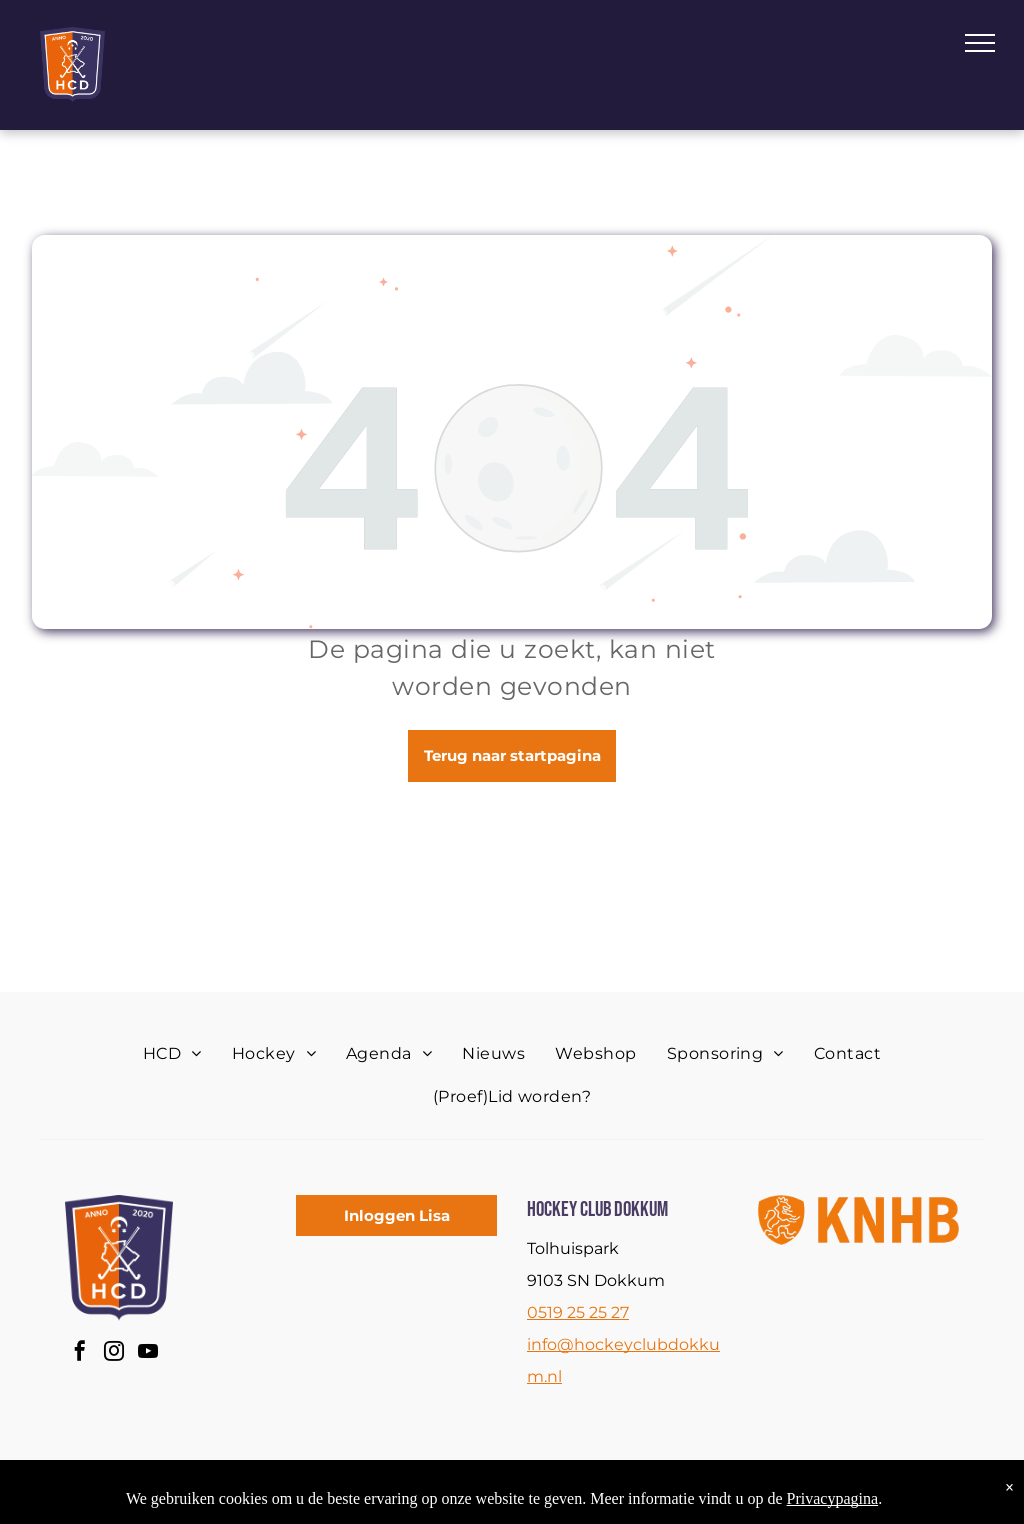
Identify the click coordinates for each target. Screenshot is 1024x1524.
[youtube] (148, 1353)
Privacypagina (833, 1498)
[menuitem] (172, 1054)
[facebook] (80, 1353)
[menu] (980, 43)
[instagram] (114, 1353)
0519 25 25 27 (578, 1312)
